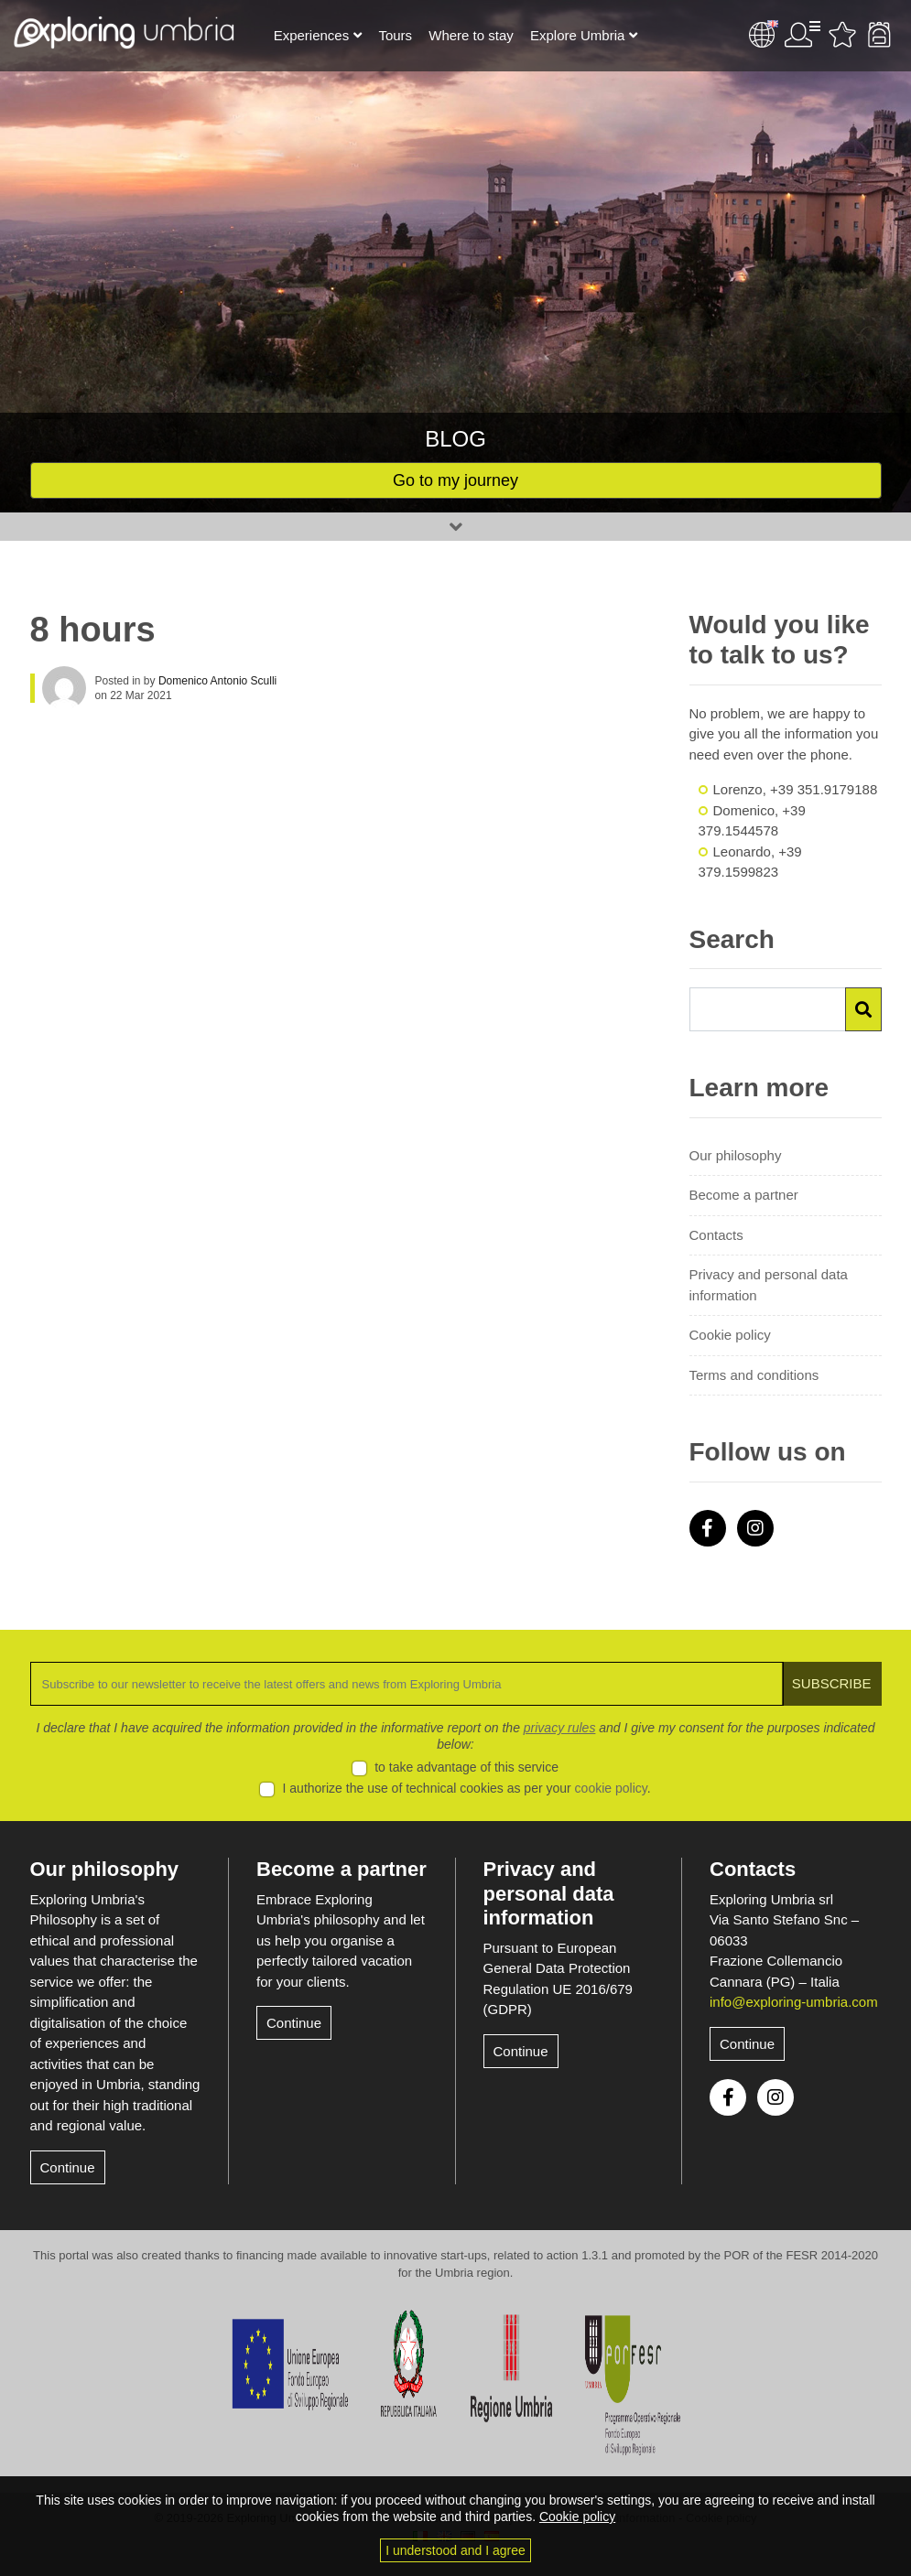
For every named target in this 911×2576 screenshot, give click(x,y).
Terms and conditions (754, 1375)
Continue (67, 2167)
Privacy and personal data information (768, 1284)
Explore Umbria (577, 35)
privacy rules (560, 1727)
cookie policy (611, 1788)
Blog (455, 438)
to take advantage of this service (466, 1767)
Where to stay (471, 35)
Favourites (842, 34)
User (802, 34)
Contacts (716, 1235)
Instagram (755, 1528)
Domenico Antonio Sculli (217, 680)
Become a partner (743, 1194)
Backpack (879, 34)
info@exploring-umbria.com (794, 2002)
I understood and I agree (455, 2550)
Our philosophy (735, 1155)
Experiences (312, 35)
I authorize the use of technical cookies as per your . (467, 1788)
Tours (395, 35)
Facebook (707, 1528)
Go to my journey (455, 480)
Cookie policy (730, 1334)
